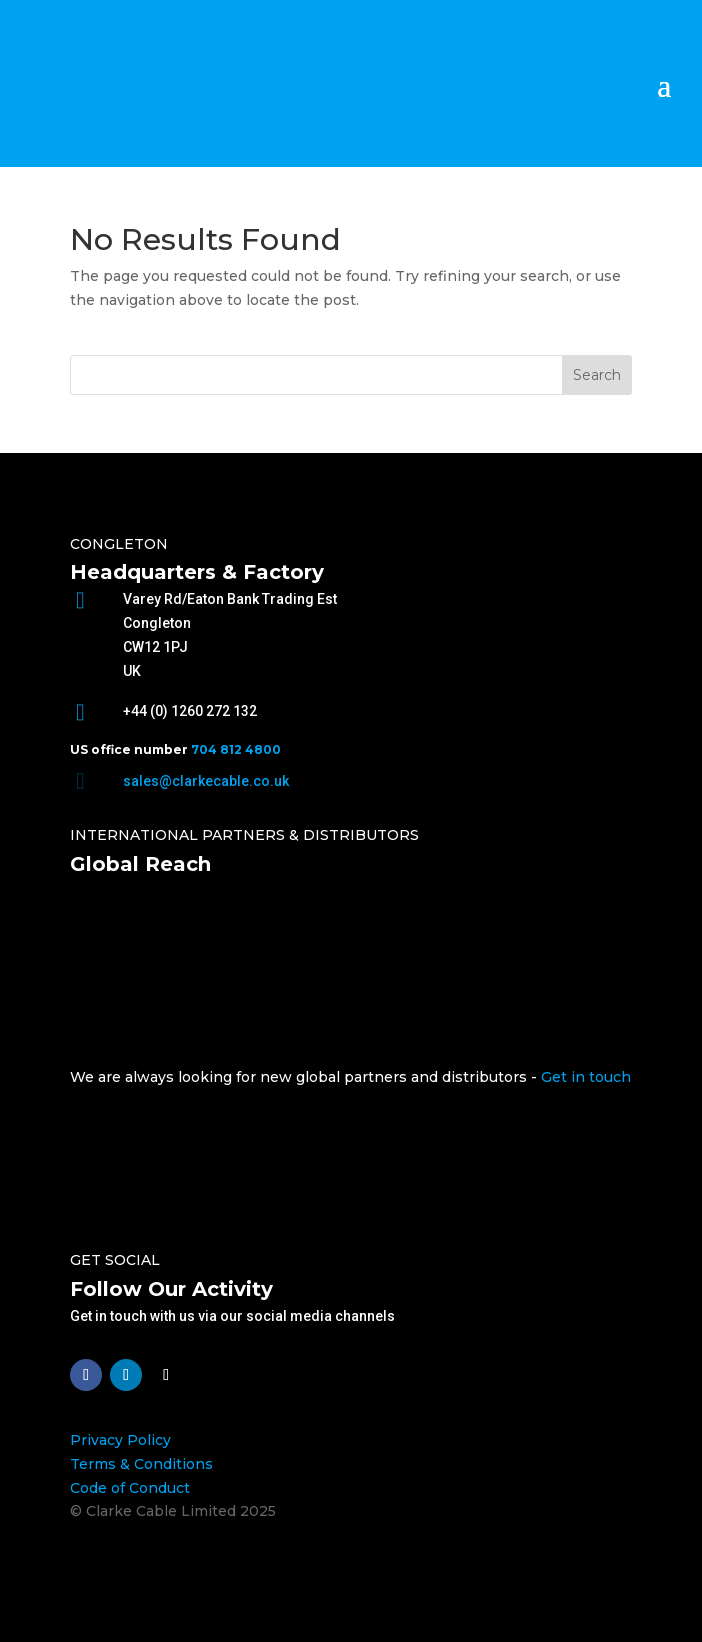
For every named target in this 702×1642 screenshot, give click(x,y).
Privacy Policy (120, 1440)
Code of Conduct (130, 1488)
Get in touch (586, 1077)
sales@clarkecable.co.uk (206, 781)
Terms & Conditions (141, 1464)
